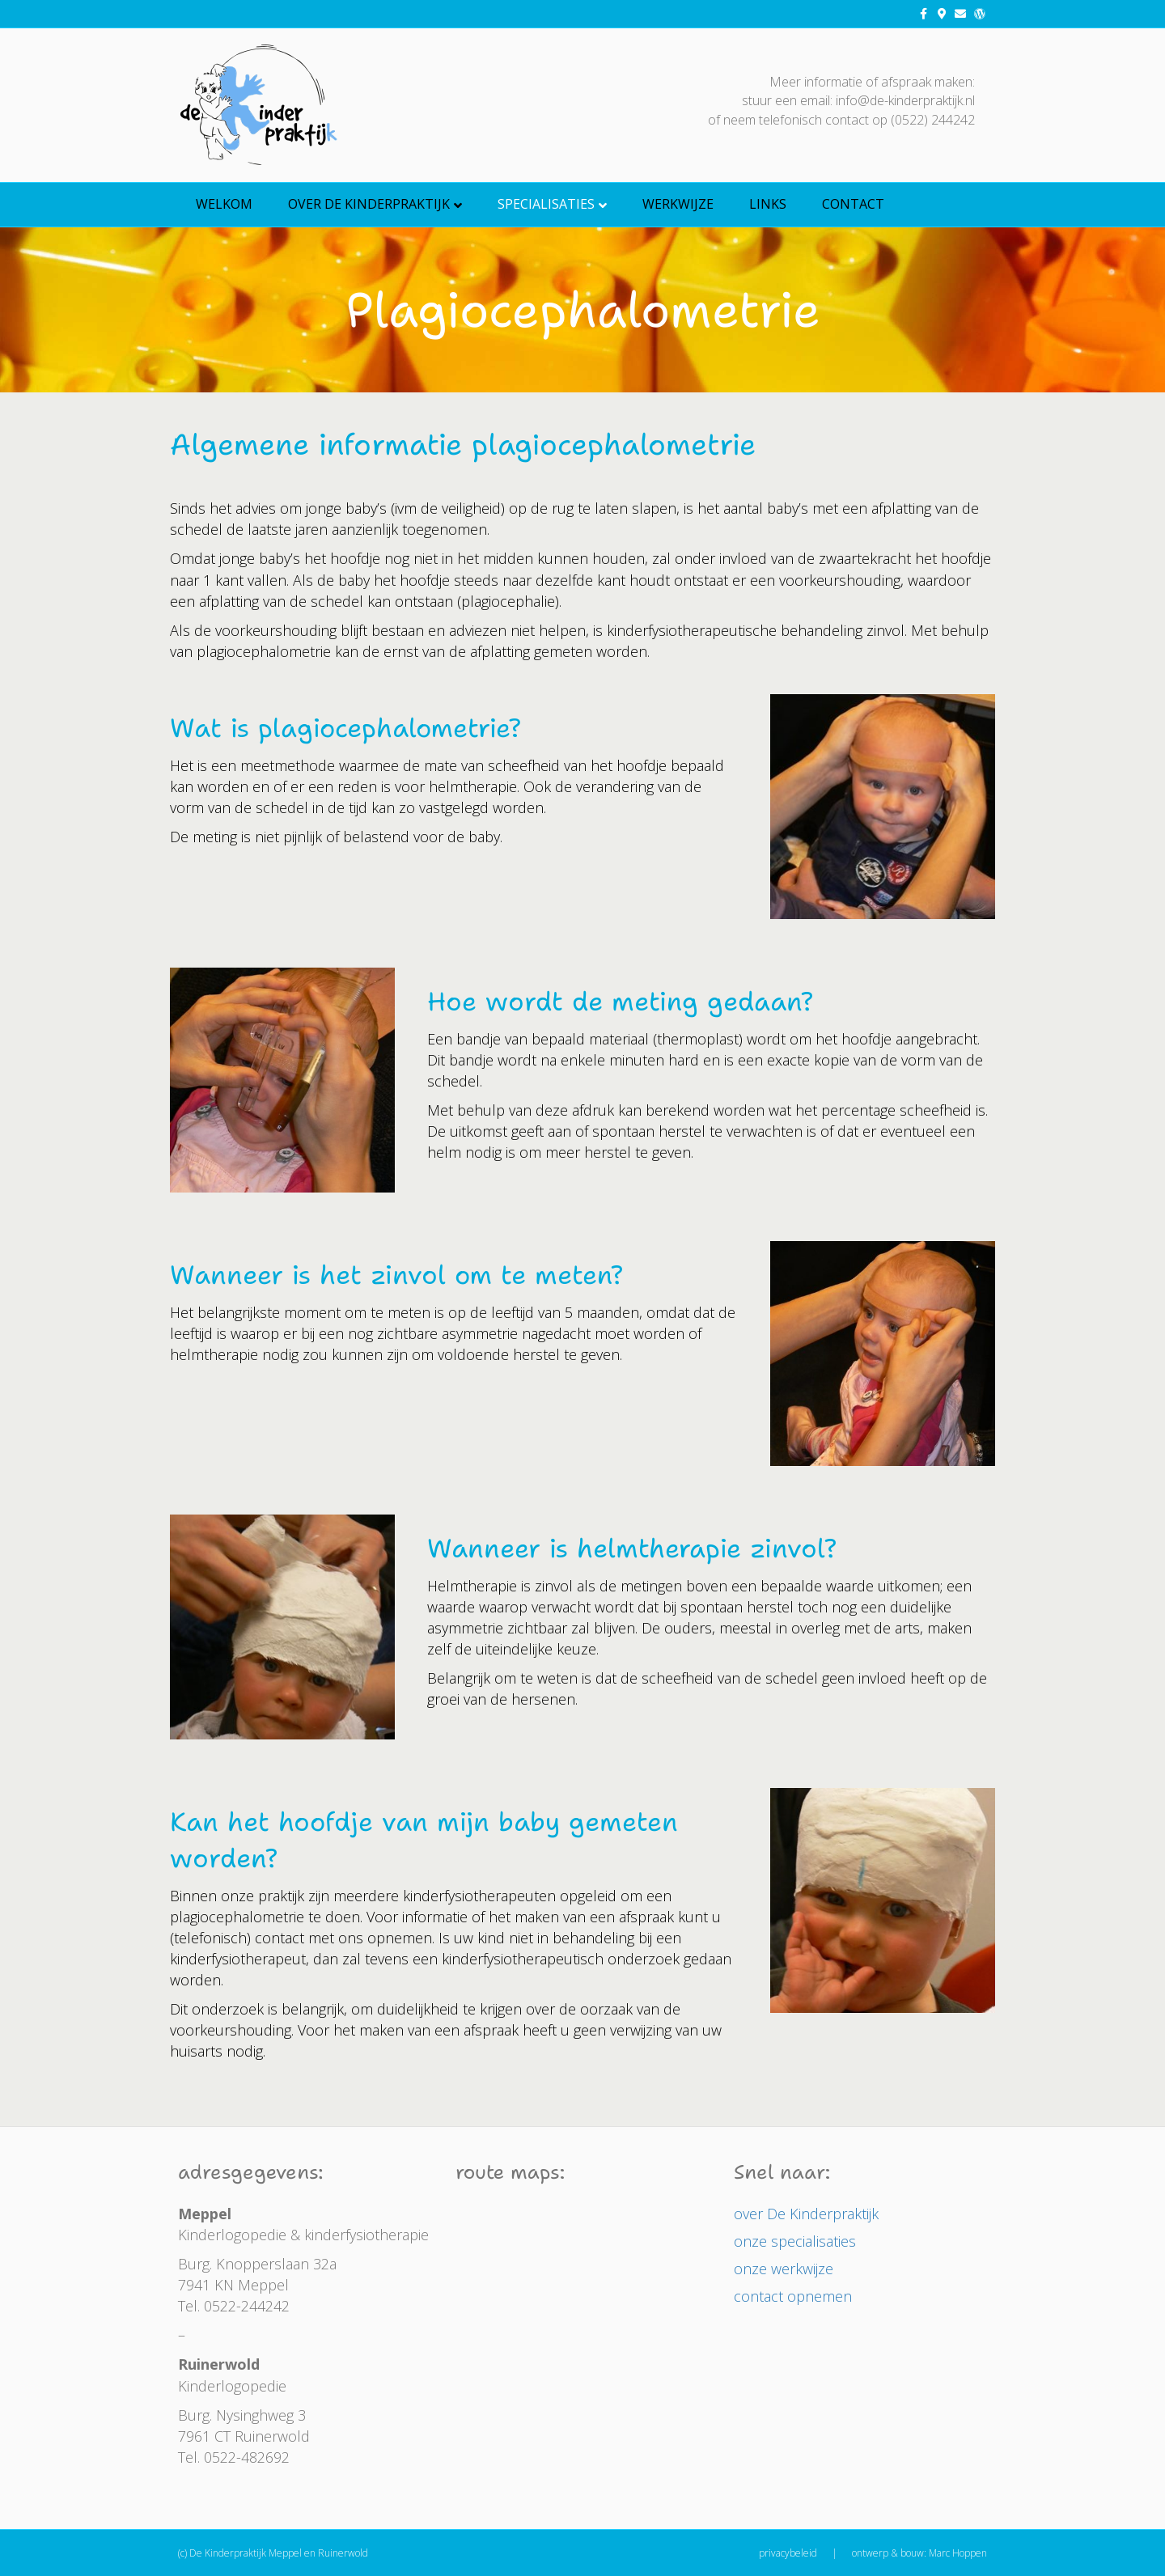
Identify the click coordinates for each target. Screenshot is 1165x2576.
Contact (853, 204)
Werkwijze (678, 204)
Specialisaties (546, 204)
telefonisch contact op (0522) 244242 (867, 120)
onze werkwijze (783, 2268)
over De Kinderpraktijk (369, 204)
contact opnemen (793, 2296)
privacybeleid (788, 2553)
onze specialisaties (795, 2241)
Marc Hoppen (958, 2553)
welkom (224, 204)
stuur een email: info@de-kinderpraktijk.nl (858, 100)
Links (767, 204)
